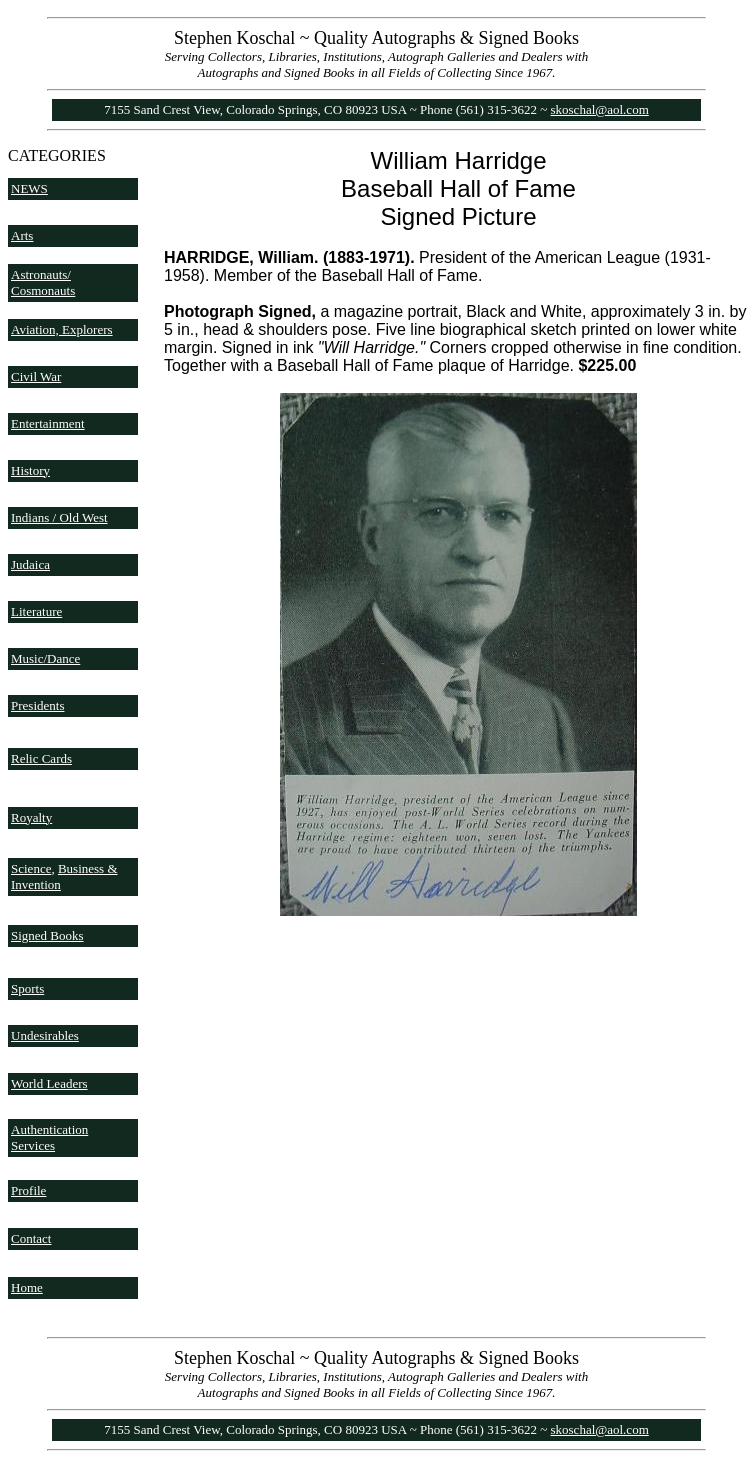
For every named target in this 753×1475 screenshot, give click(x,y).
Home (27, 1287)
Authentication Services (49, 1137)
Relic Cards (41, 758)
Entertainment (48, 423)
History (30, 470)
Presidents (37, 705)
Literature (36, 611)
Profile (28, 1190)
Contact (31, 1238)
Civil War (36, 376)
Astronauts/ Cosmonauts (43, 282)
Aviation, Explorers (62, 329)
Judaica (30, 564)
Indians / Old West (59, 517)
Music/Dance (45, 658)
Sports (27, 988)
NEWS (29, 188)
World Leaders (49, 1083)
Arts (22, 235)
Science (31, 868)
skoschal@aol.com (600, 109)
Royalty (31, 817)
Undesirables (45, 1035)
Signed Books (47, 935)
